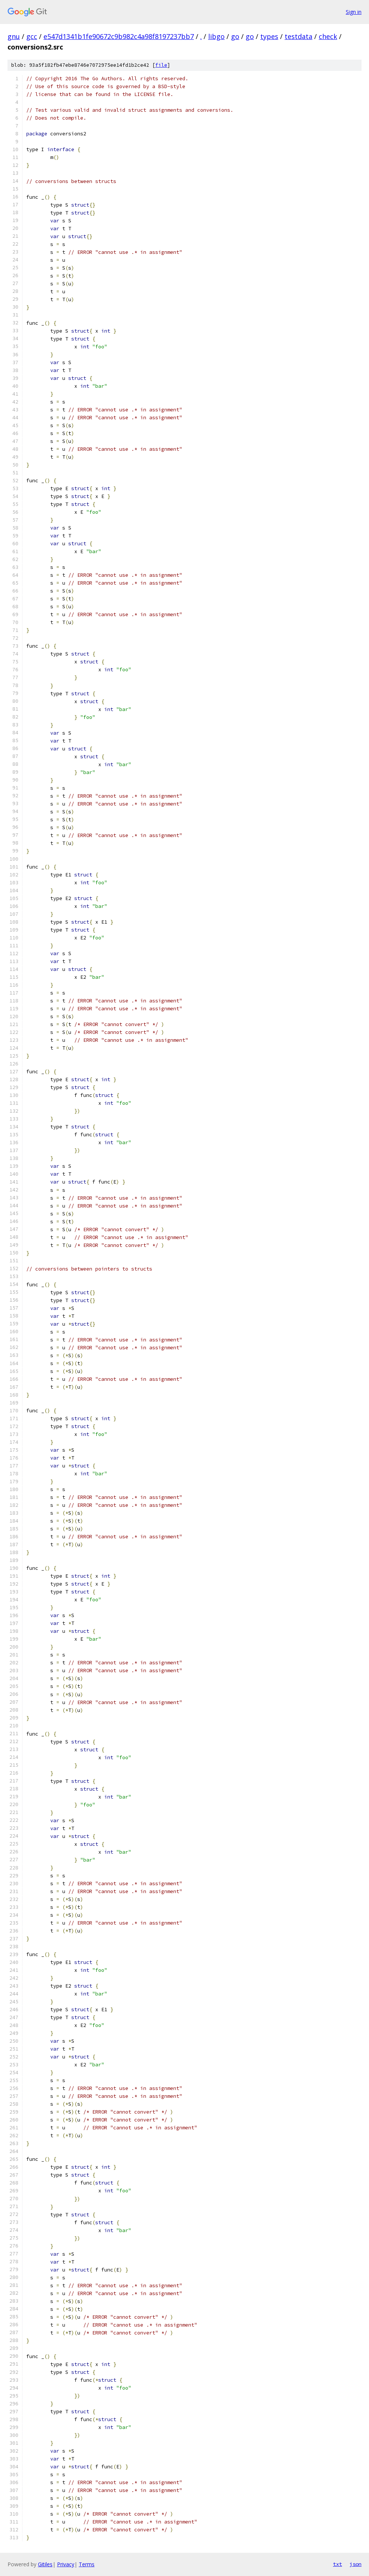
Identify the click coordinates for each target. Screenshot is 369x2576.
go (235, 36)
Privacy (65, 2564)
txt (337, 2564)
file (161, 65)
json (356, 2564)
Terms (86, 2564)
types (269, 36)
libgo (216, 36)
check (328, 36)
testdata (298, 36)
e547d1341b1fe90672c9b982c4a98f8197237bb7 (119, 36)
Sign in (354, 11)
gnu (14, 36)
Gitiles (45, 2564)
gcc (31, 36)
